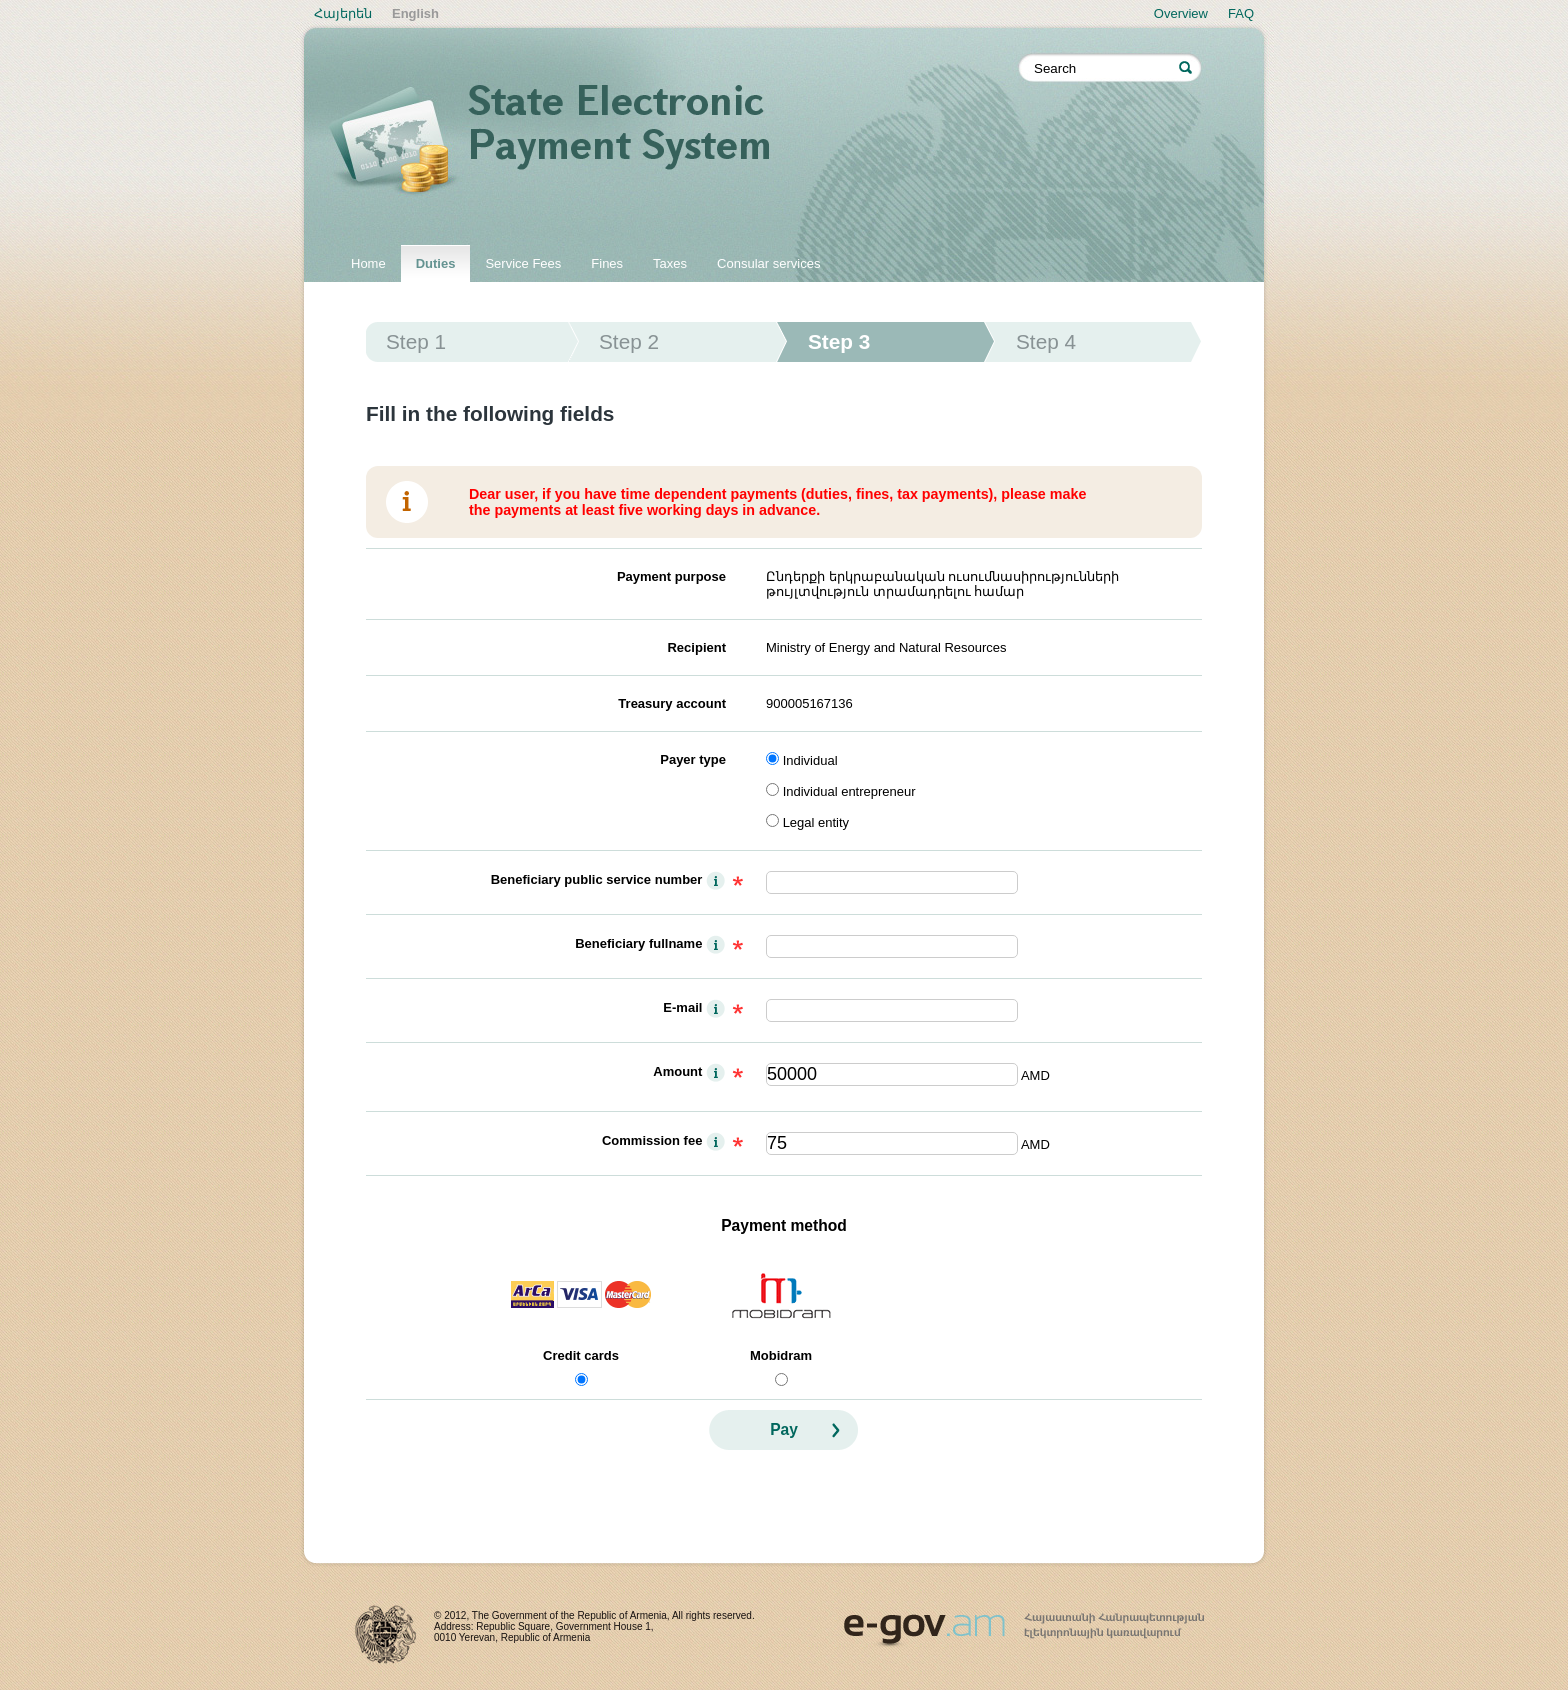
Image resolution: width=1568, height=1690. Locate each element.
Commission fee (652, 1140)
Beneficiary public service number (597, 879)
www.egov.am (1024, 1621)
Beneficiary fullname (638, 943)
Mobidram (781, 1355)
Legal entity (816, 822)
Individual (810, 760)
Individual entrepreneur (849, 791)
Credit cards (581, 1355)
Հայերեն (343, 13)
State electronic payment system (674, 142)
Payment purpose (671, 576)
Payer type (693, 759)
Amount (677, 1071)
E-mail (682, 1007)
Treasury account (672, 703)
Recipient (696, 647)
